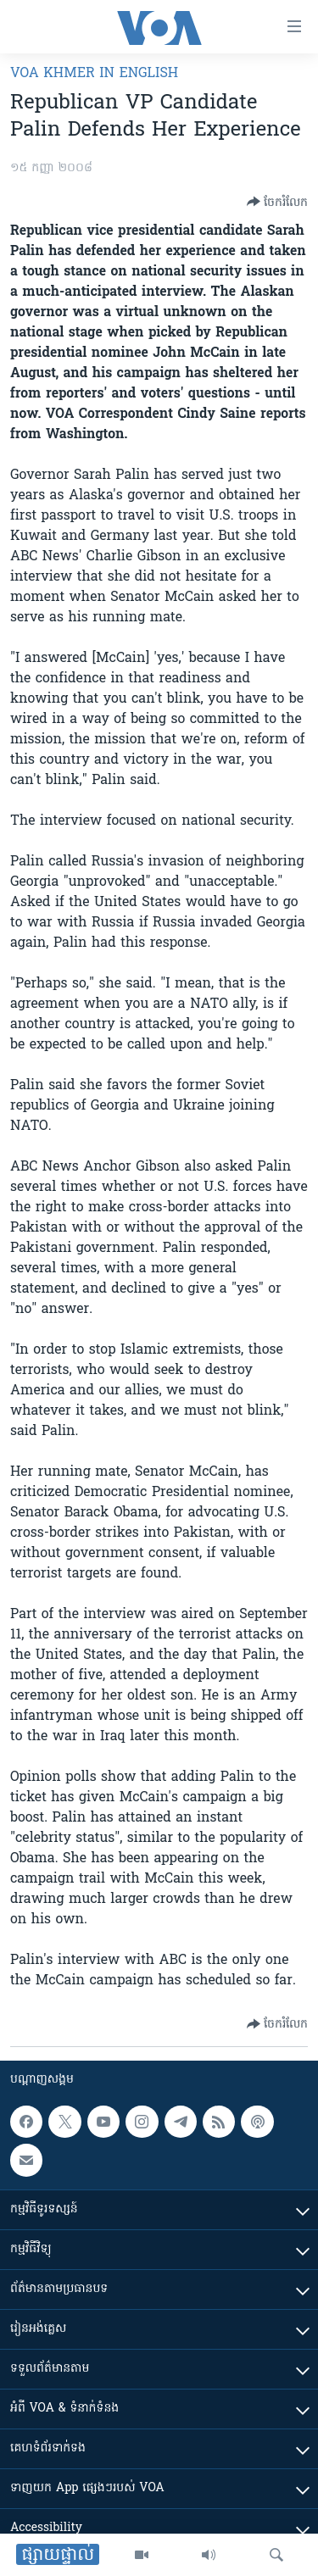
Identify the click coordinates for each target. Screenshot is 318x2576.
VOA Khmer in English (94, 74)
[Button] (277, 202)
